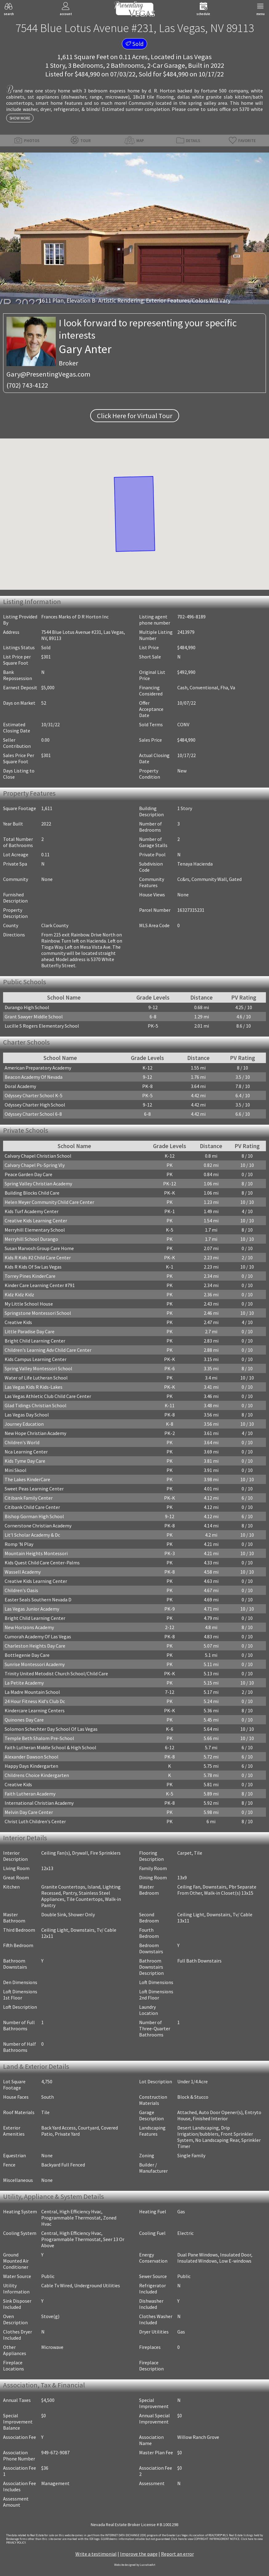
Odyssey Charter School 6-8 (33, 1114)
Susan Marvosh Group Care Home (39, 1248)
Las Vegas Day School (27, 1415)
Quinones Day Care (24, 1720)
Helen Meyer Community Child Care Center (49, 1202)
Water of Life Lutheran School (36, 1378)
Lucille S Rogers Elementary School (42, 1026)
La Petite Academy (24, 1683)
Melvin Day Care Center (29, 1812)
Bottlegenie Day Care (27, 1655)
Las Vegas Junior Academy (32, 1609)
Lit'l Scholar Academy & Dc (32, 1535)
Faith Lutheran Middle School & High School (50, 1747)
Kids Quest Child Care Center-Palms (42, 1562)
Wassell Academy (23, 1572)
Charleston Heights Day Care (35, 1646)
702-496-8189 (191, 616)
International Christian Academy (39, 1803)
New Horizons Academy (29, 1627)
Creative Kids (18, 1322)
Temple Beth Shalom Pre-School (39, 1738)
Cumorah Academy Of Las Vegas (38, 1636)
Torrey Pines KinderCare (30, 1276)
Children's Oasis (21, 1590)
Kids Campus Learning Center (35, 1359)
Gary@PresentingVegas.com (48, 374)
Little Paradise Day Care (29, 1331)
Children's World (22, 1442)
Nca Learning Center (26, 1452)
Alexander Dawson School (31, 1757)
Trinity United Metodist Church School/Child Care (56, 1673)
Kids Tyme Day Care (25, 1461)
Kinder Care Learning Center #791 (40, 1285)
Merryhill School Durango (31, 1239)
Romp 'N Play (19, 1544)
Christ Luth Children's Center (35, 1821)
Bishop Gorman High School (34, 1516)
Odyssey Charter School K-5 (33, 1095)
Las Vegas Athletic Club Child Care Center (48, 1396)
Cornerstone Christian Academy (38, 1525)
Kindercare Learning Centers (35, 1710)
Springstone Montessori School (38, 1313)
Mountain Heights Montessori (36, 1553)
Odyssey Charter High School (35, 1105)
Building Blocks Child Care (32, 1193)
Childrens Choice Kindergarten (37, 1775)
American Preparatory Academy (38, 1068)
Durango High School (27, 1007)
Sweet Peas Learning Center (34, 1489)
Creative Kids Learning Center (36, 1220)
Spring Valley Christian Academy (38, 1183)
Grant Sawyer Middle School (34, 1016)
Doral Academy (20, 1086)
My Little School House (29, 1304)
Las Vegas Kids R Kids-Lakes (33, 1387)
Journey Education (24, 1424)
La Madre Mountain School (32, 1692)
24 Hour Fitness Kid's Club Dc (35, 1701)
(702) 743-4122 (27, 385)
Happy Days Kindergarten (31, 1766)
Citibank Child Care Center (32, 1507)
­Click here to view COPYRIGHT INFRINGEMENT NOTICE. (205, 2539)
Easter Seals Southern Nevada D (38, 1599)
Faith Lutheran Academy (30, 1794)
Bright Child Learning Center (35, 1341)
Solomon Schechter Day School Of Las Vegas (51, 1729)
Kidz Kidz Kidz (19, 1294)
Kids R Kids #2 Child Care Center (38, 1257)
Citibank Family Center (29, 1498)
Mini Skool (15, 1470)
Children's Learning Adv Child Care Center (48, 1350)
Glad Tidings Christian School (35, 1405)
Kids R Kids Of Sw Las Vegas (33, 1267)
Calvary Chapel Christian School (38, 1156)
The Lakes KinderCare (27, 1479)
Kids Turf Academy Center (31, 1211)
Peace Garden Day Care (28, 1174)
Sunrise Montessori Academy (35, 1664)
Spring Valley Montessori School (38, 1368)
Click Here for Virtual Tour (134, 415)
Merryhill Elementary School (35, 1230)
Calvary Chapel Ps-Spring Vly (35, 1165)
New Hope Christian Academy (35, 1433)
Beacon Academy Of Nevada (33, 1077)
